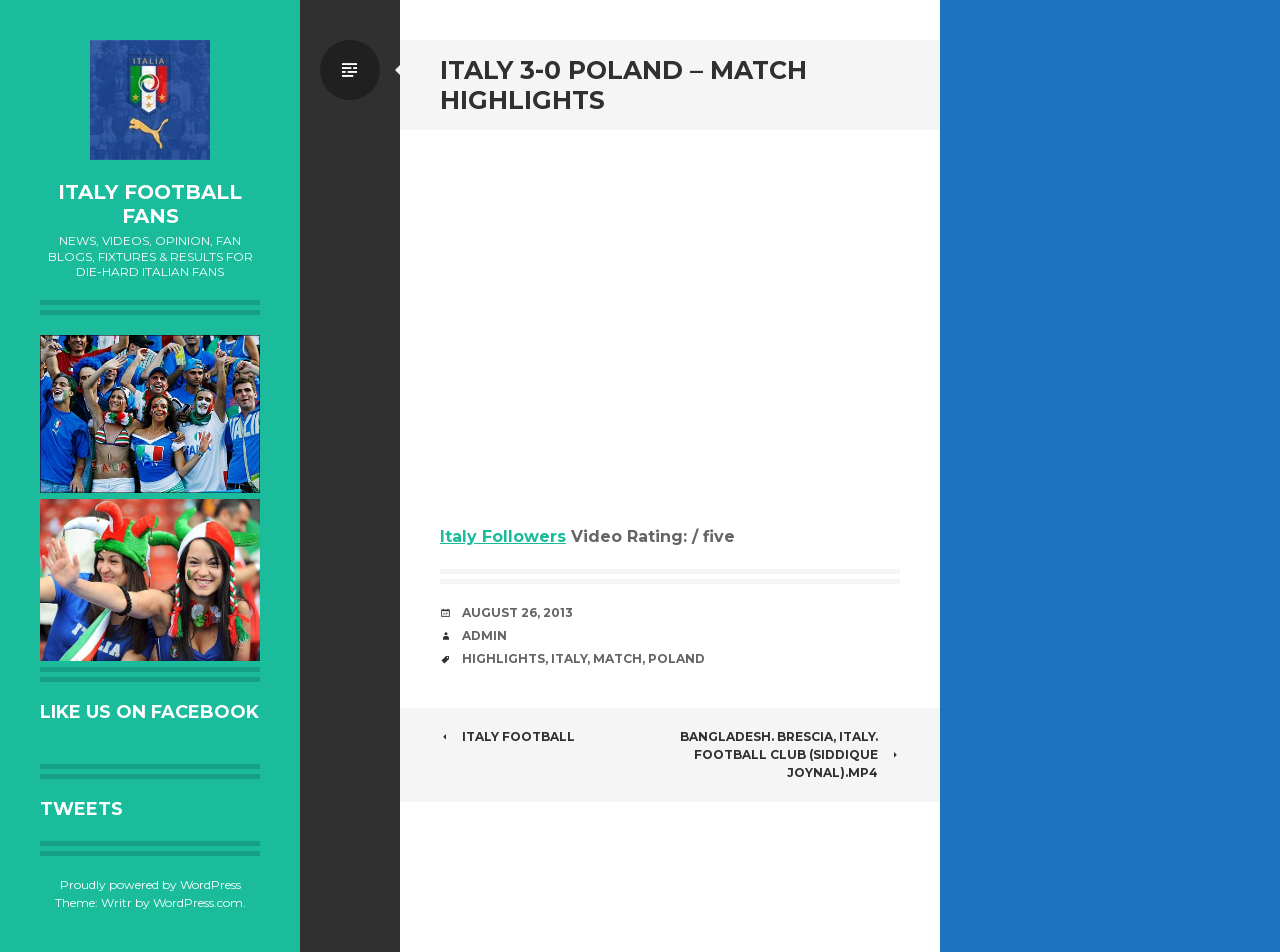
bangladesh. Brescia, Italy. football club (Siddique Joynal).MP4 (790, 754)
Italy (569, 658)
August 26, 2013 (517, 612)
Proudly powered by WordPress (150, 884)
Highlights (503, 658)
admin (484, 635)
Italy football (507, 736)
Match (617, 658)
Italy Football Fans (150, 204)
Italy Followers (503, 536)
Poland (676, 658)
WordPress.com (198, 902)
